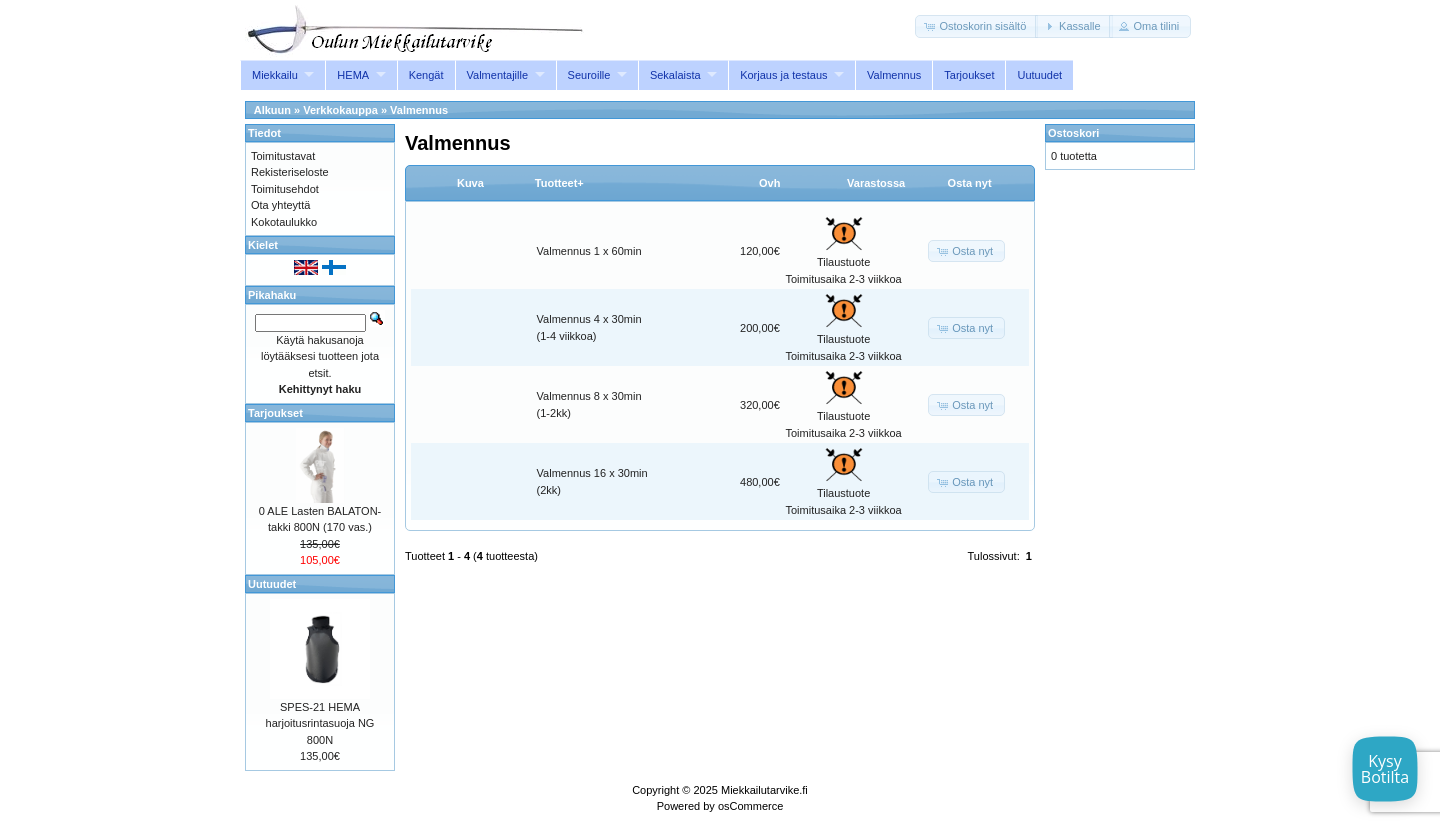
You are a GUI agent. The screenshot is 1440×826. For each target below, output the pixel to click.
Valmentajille (498, 75)
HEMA (353, 75)
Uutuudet (1039, 75)
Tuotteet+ (559, 183)
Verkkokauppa (340, 110)
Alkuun (272, 110)
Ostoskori (1073, 133)
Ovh (769, 183)
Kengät (426, 75)
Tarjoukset (969, 75)
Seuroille (589, 75)
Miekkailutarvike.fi (764, 790)
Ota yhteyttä (280, 205)
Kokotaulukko (284, 222)
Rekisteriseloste (290, 172)
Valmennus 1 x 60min (589, 251)
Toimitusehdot (285, 189)
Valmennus (894, 75)
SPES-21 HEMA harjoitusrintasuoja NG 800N (320, 723)
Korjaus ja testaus (783, 75)
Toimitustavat (283, 156)
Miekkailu (275, 75)
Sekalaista (675, 75)
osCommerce (750, 806)
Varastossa (876, 183)
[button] (976, 26)
